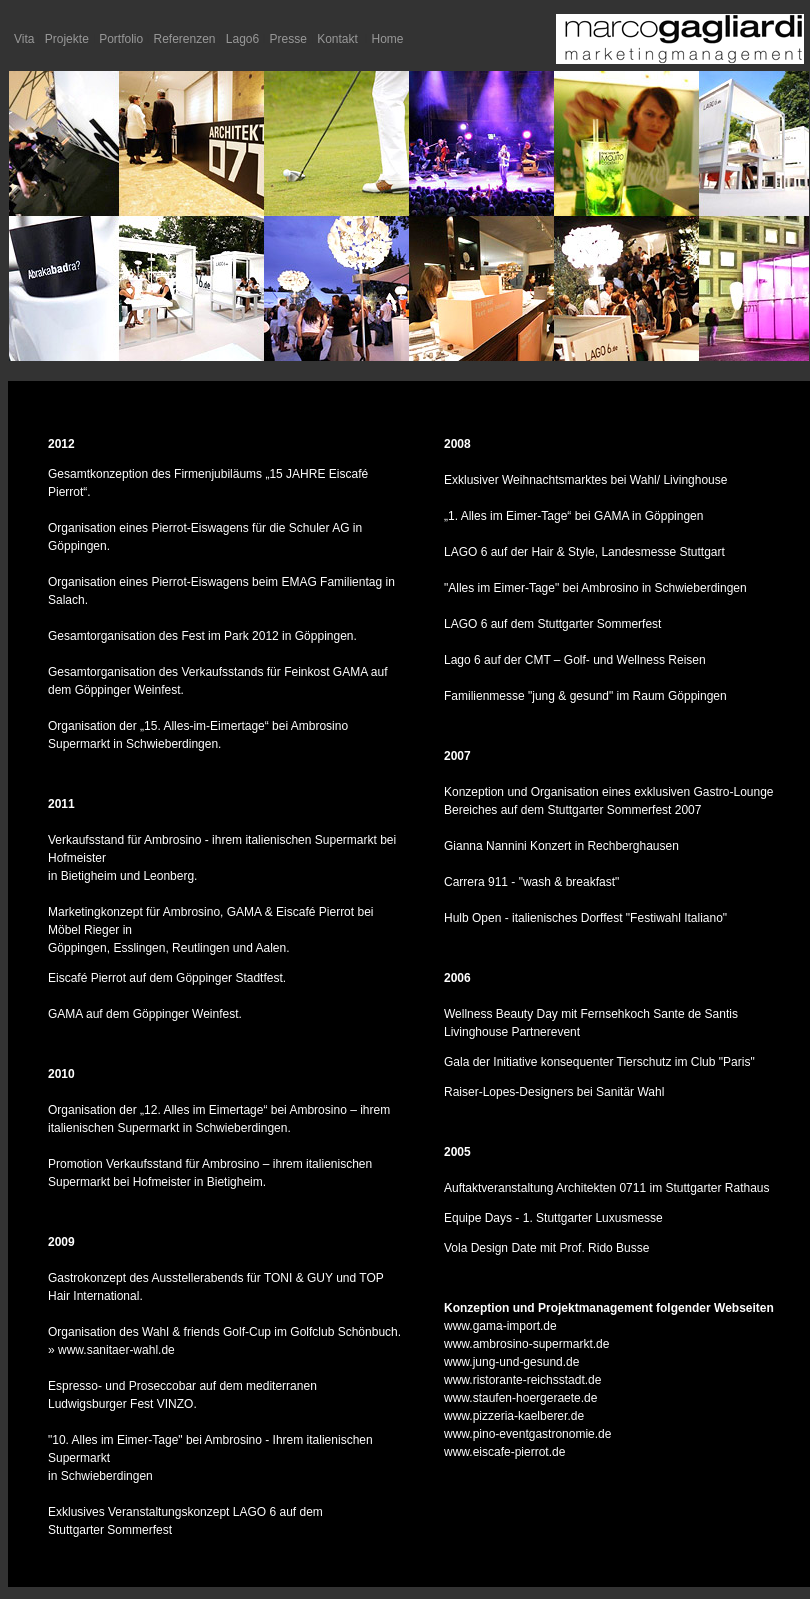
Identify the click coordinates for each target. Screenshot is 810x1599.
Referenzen (184, 39)
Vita (24, 39)
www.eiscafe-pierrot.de (504, 1452)
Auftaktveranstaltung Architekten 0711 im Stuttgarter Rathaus (607, 1188)
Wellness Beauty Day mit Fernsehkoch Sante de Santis (591, 1014)
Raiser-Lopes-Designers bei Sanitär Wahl (554, 1092)
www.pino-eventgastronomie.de (527, 1434)
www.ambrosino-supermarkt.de (526, 1344)
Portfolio (121, 39)
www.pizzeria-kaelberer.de (514, 1416)
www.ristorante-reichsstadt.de (522, 1380)
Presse (288, 39)
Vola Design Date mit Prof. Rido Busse (546, 1248)
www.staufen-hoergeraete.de (520, 1398)
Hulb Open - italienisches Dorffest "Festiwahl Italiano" (585, 918)
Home (388, 39)
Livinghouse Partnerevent (512, 1032)
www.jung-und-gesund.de (511, 1362)
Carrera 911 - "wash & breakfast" (531, 882)
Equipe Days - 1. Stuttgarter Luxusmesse (553, 1218)
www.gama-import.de (500, 1326)
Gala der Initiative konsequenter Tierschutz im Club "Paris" (599, 1062)
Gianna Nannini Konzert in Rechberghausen (561, 846)
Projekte (67, 39)
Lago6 (242, 39)
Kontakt (337, 39)
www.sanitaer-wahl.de (116, 1350)
